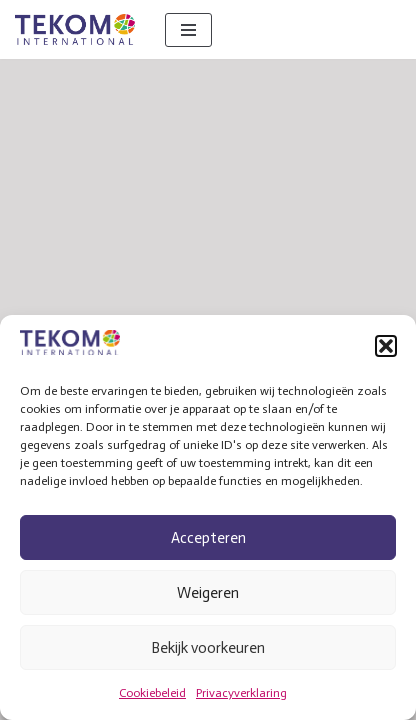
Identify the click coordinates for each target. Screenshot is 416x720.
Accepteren (208, 538)
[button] (386, 346)
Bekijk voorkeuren (208, 648)
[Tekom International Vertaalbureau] (75, 29)
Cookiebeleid (152, 693)
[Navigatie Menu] (188, 30)
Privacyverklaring (241, 693)
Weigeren (208, 593)
